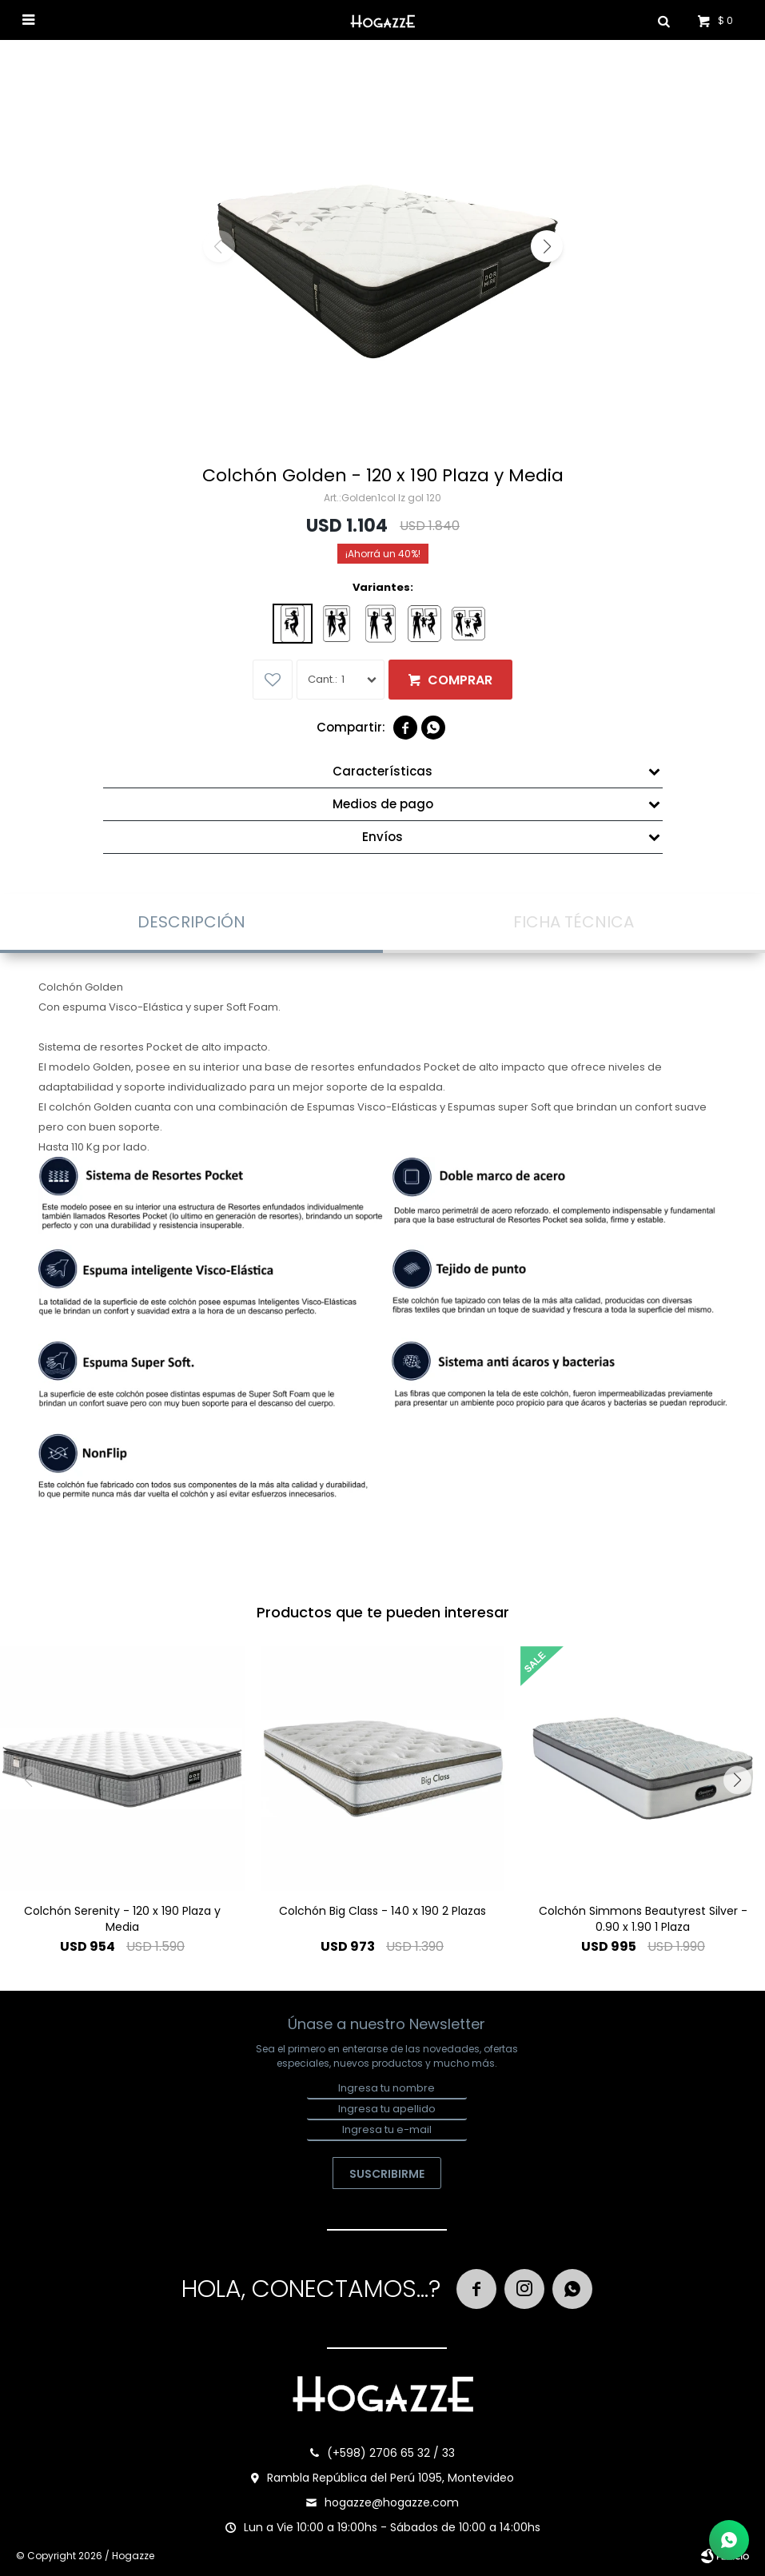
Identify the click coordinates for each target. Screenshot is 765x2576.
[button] (547, 246)
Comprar (460, 680)
